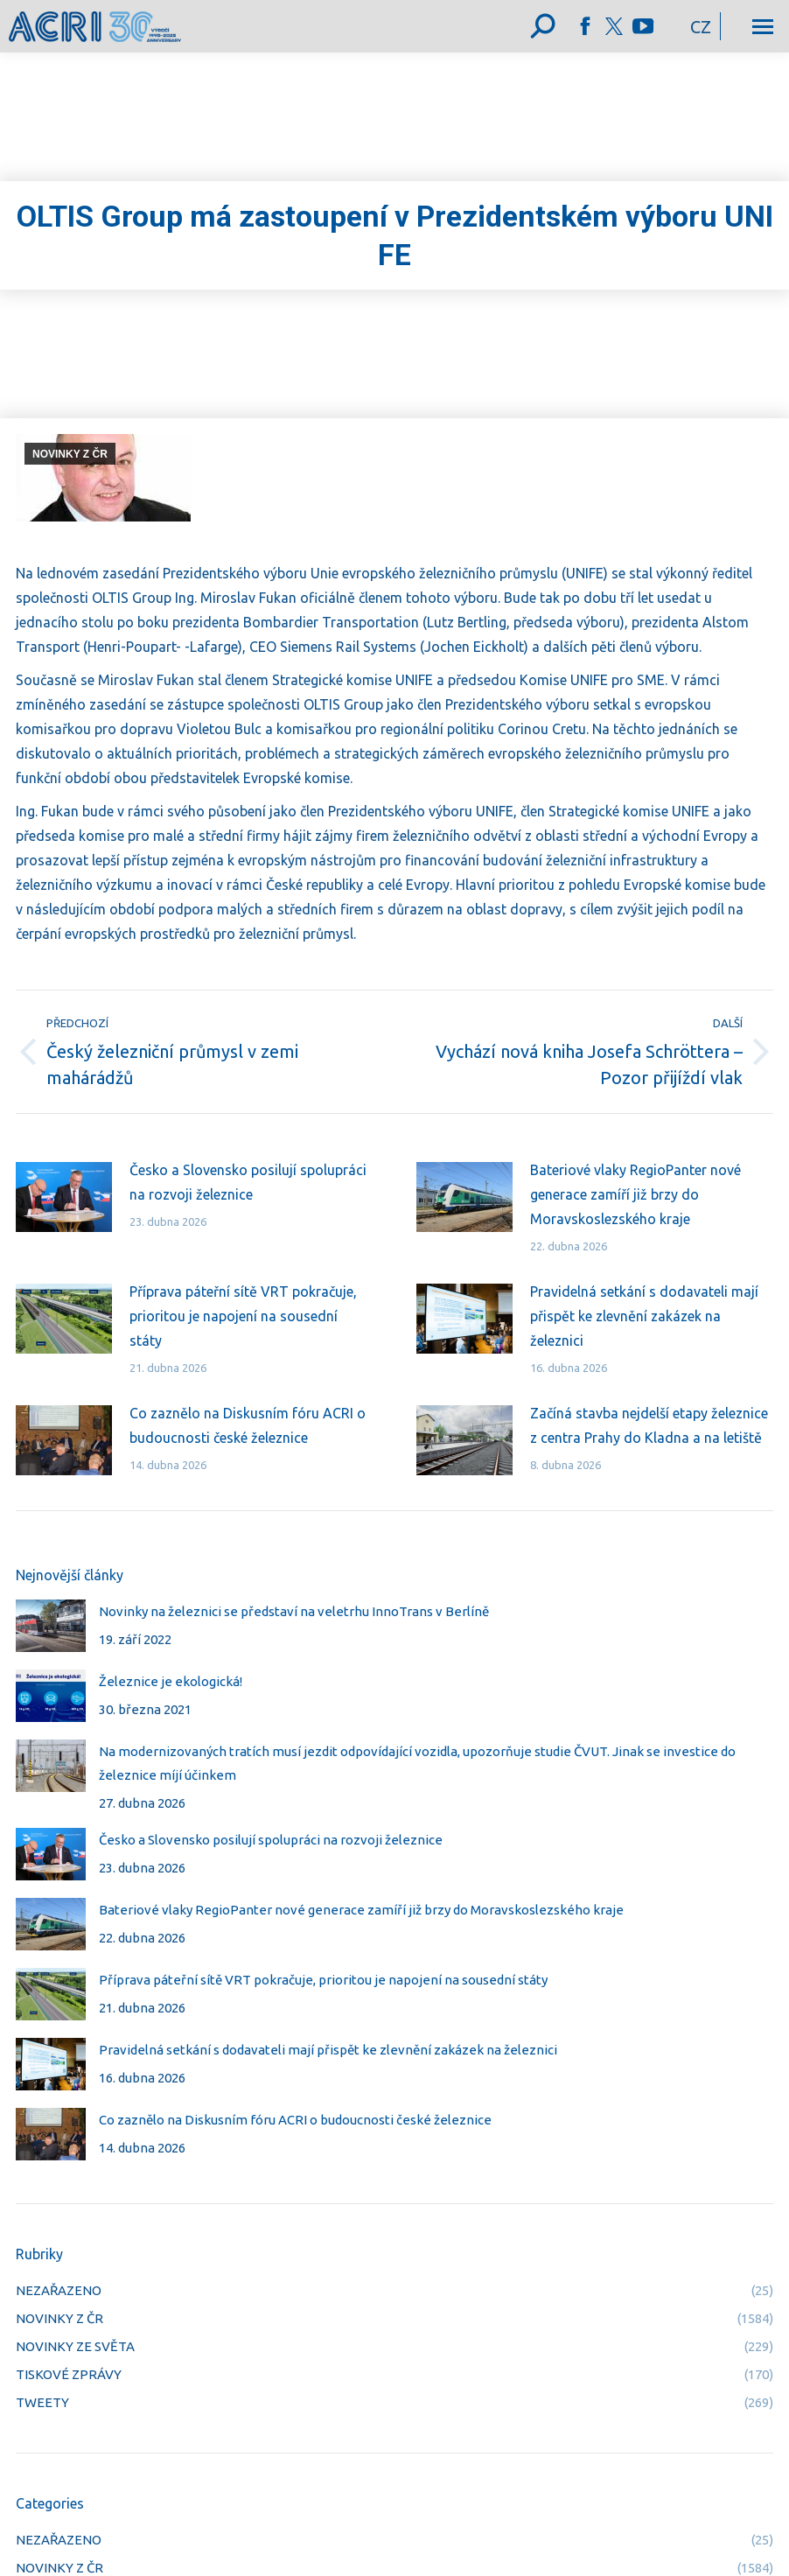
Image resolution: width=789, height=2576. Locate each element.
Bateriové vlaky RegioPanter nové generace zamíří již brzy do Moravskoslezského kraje (635, 1194)
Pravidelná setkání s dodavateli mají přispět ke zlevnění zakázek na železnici (644, 1316)
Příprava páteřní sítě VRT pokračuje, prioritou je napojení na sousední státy (243, 1316)
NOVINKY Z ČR (70, 454)
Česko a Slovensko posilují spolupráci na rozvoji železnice (248, 1182)
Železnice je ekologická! (170, 1681)
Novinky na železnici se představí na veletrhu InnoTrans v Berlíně (294, 1611)
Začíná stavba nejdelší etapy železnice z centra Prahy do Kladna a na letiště (649, 1425)
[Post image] (64, 1197)
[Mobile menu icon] (762, 27)
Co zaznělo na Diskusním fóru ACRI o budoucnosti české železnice (247, 1425)
